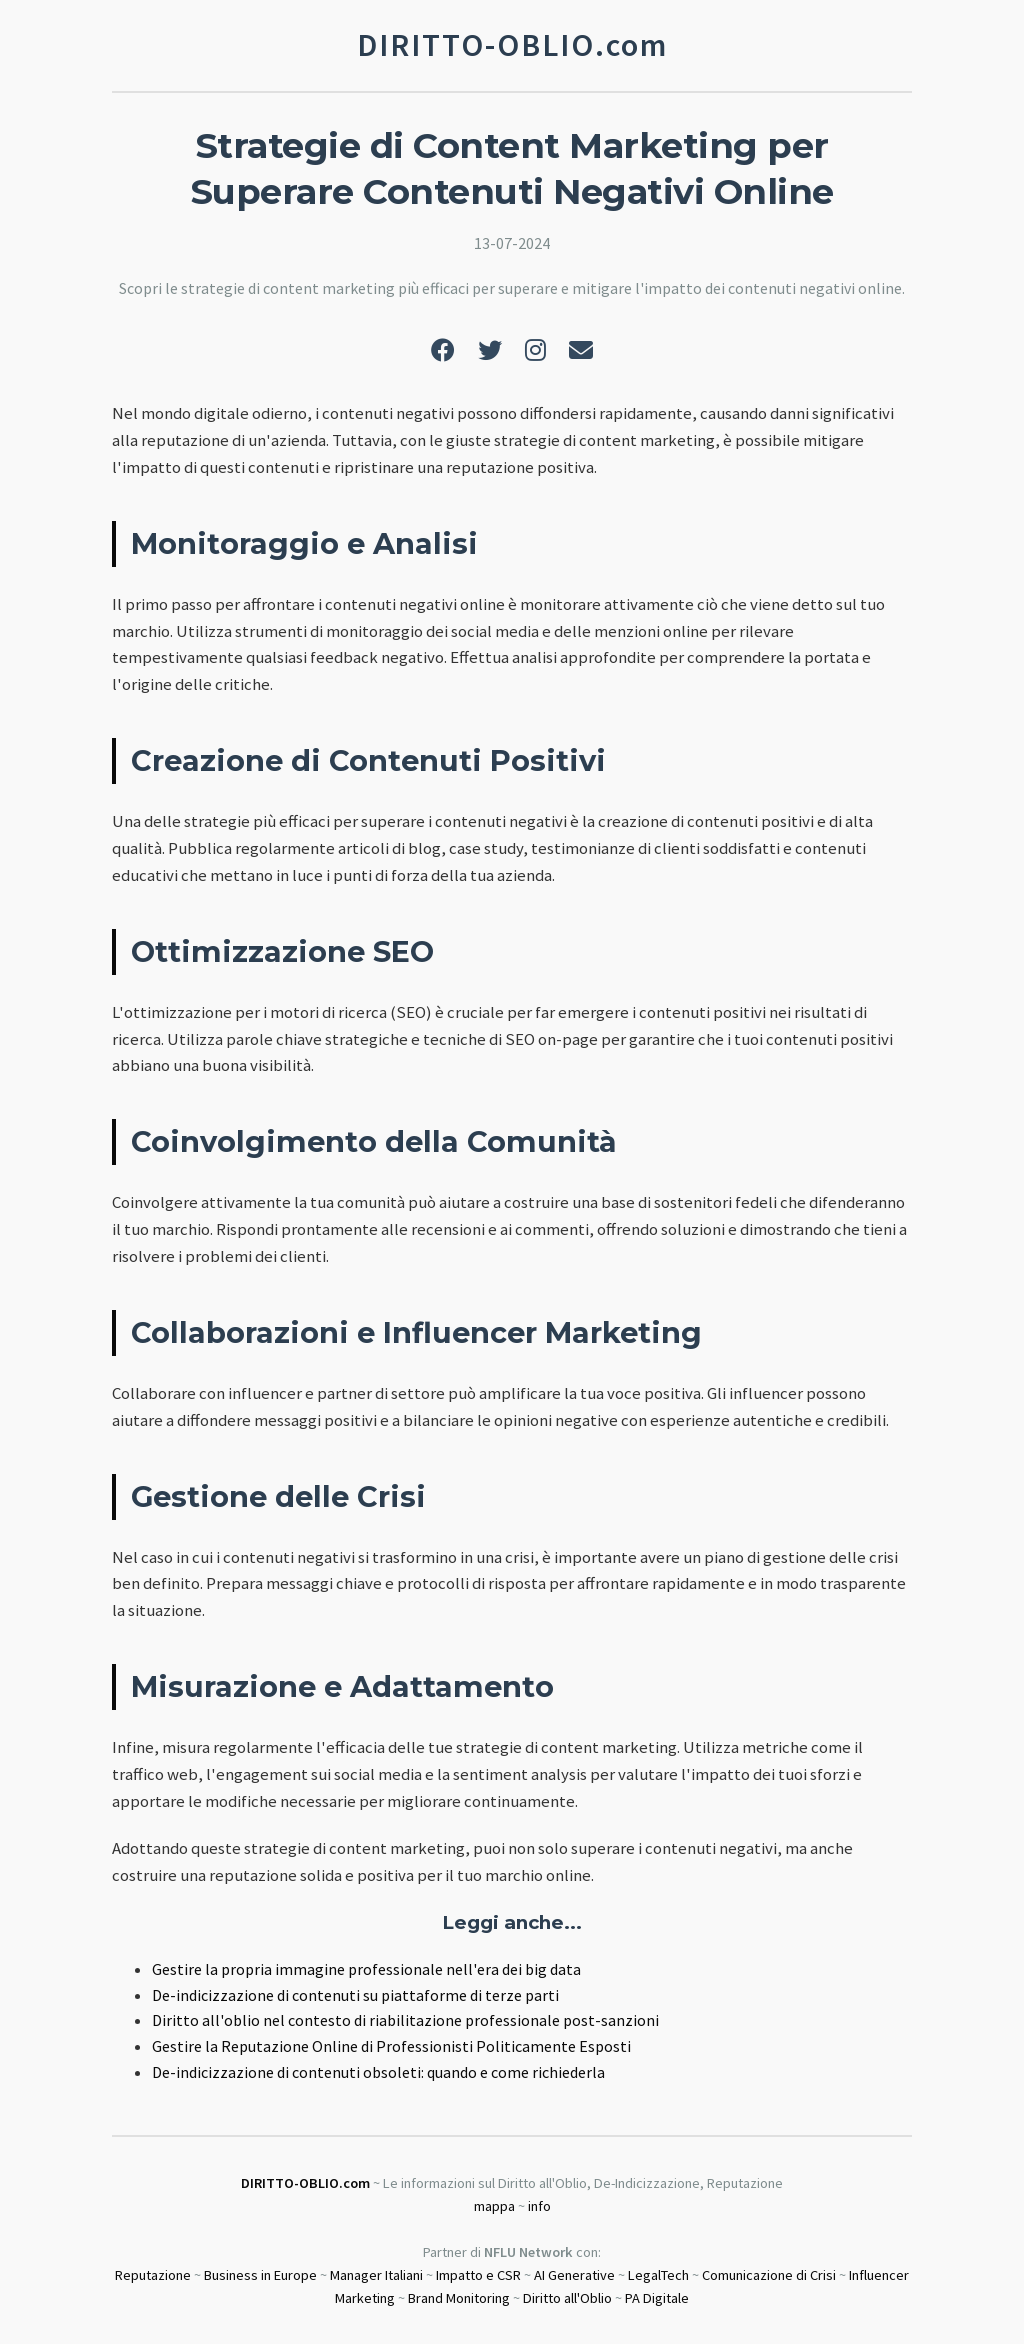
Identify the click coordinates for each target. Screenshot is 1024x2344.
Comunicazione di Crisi (769, 2275)
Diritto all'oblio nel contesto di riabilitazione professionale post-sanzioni (405, 2020)
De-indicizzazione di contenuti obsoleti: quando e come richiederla (378, 2072)
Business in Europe (260, 2275)
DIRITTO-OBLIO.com (305, 2183)
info (539, 2206)
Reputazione (153, 2275)
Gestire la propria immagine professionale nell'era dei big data (366, 1969)
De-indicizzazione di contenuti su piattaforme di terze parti (355, 1995)
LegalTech (658, 2275)
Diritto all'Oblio (567, 2298)
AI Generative (574, 2275)
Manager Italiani (376, 2275)
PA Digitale (657, 2298)
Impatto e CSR (478, 2275)
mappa (494, 2206)
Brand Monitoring (459, 2298)
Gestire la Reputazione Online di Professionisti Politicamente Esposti (391, 2046)
